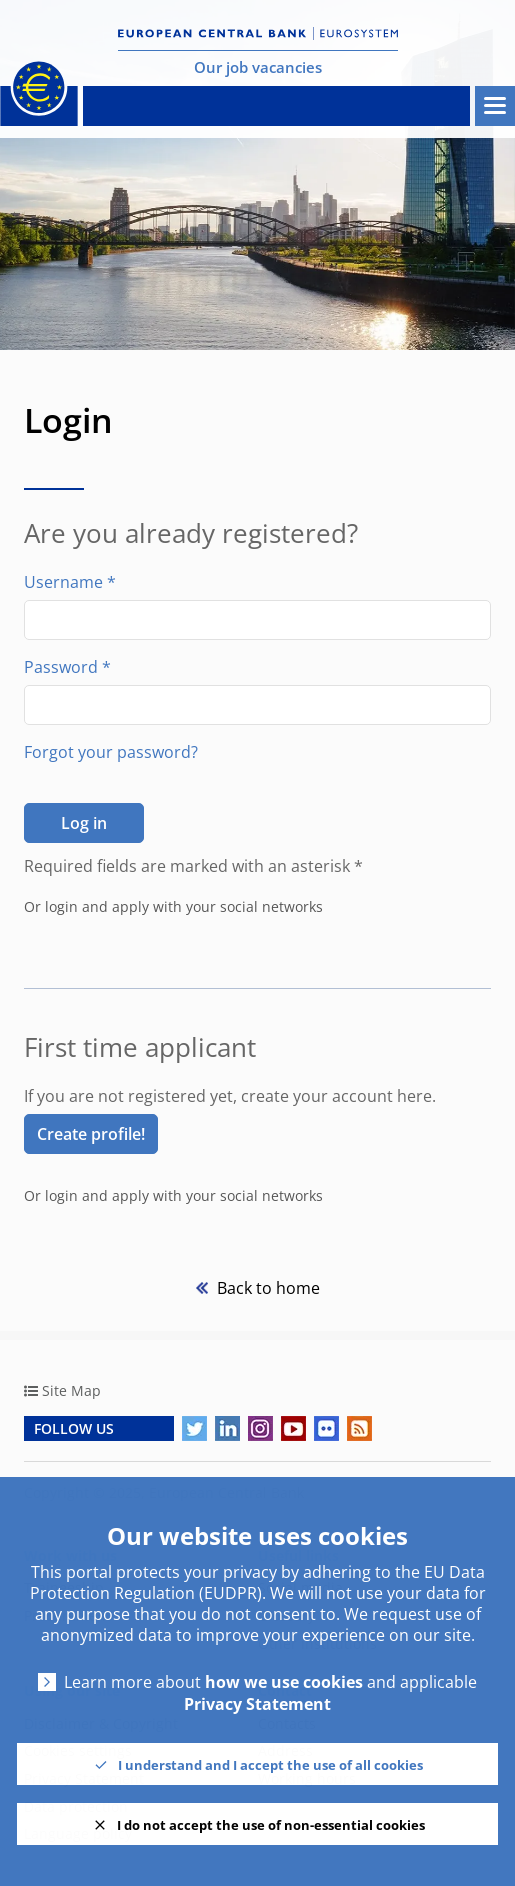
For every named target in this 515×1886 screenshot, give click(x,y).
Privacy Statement (257, 1704)
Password (67, 667)
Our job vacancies (258, 67)
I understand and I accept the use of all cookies (270, 1765)
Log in (84, 823)
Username (70, 582)
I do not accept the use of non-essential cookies (271, 1825)
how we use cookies (284, 1682)
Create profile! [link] (91, 1134)
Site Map (71, 1390)
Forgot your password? (111, 752)
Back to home (266, 1288)
